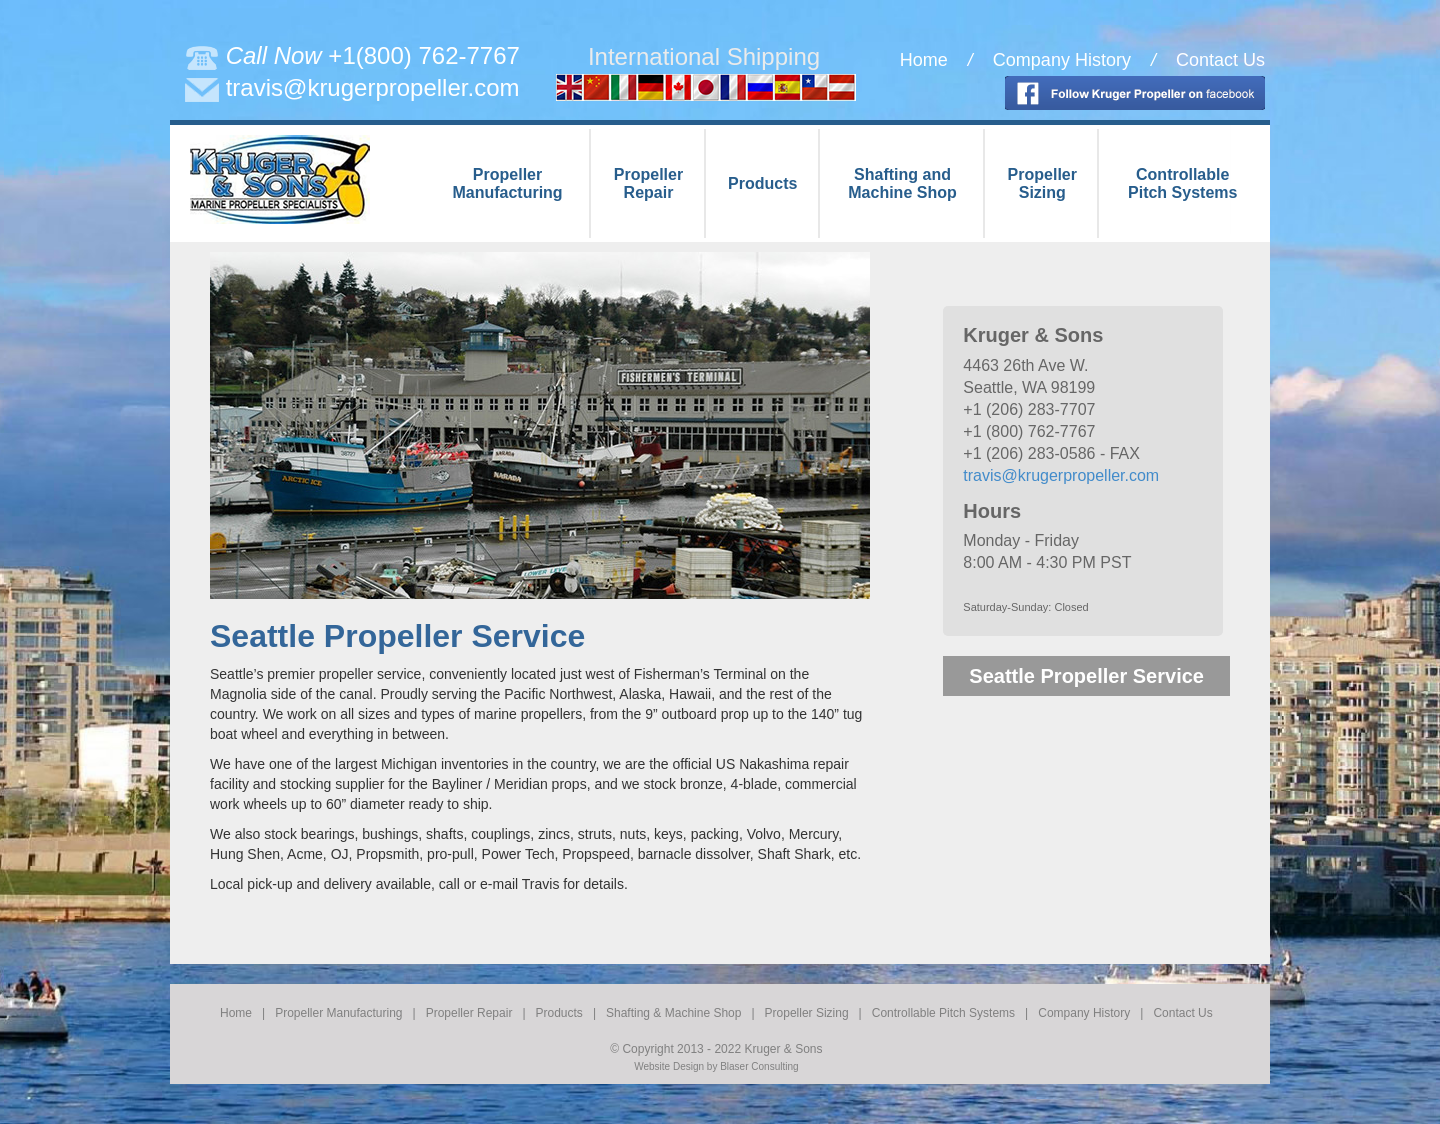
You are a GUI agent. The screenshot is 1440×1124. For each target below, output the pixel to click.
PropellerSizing (1042, 183)
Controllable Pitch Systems (943, 1013)
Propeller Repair (469, 1013)
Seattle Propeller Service (1086, 676)
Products (762, 183)
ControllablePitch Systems (1182, 183)
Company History (1062, 60)
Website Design (669, 1066)
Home (924, 60)
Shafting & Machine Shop (673, 1013)
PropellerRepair (648, 183)
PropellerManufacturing (507, 183)
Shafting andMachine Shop (902, 183)
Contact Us (1220, 60)
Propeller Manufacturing (338, 1013)
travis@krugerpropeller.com (373, 87)
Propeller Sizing (807, 1013)
